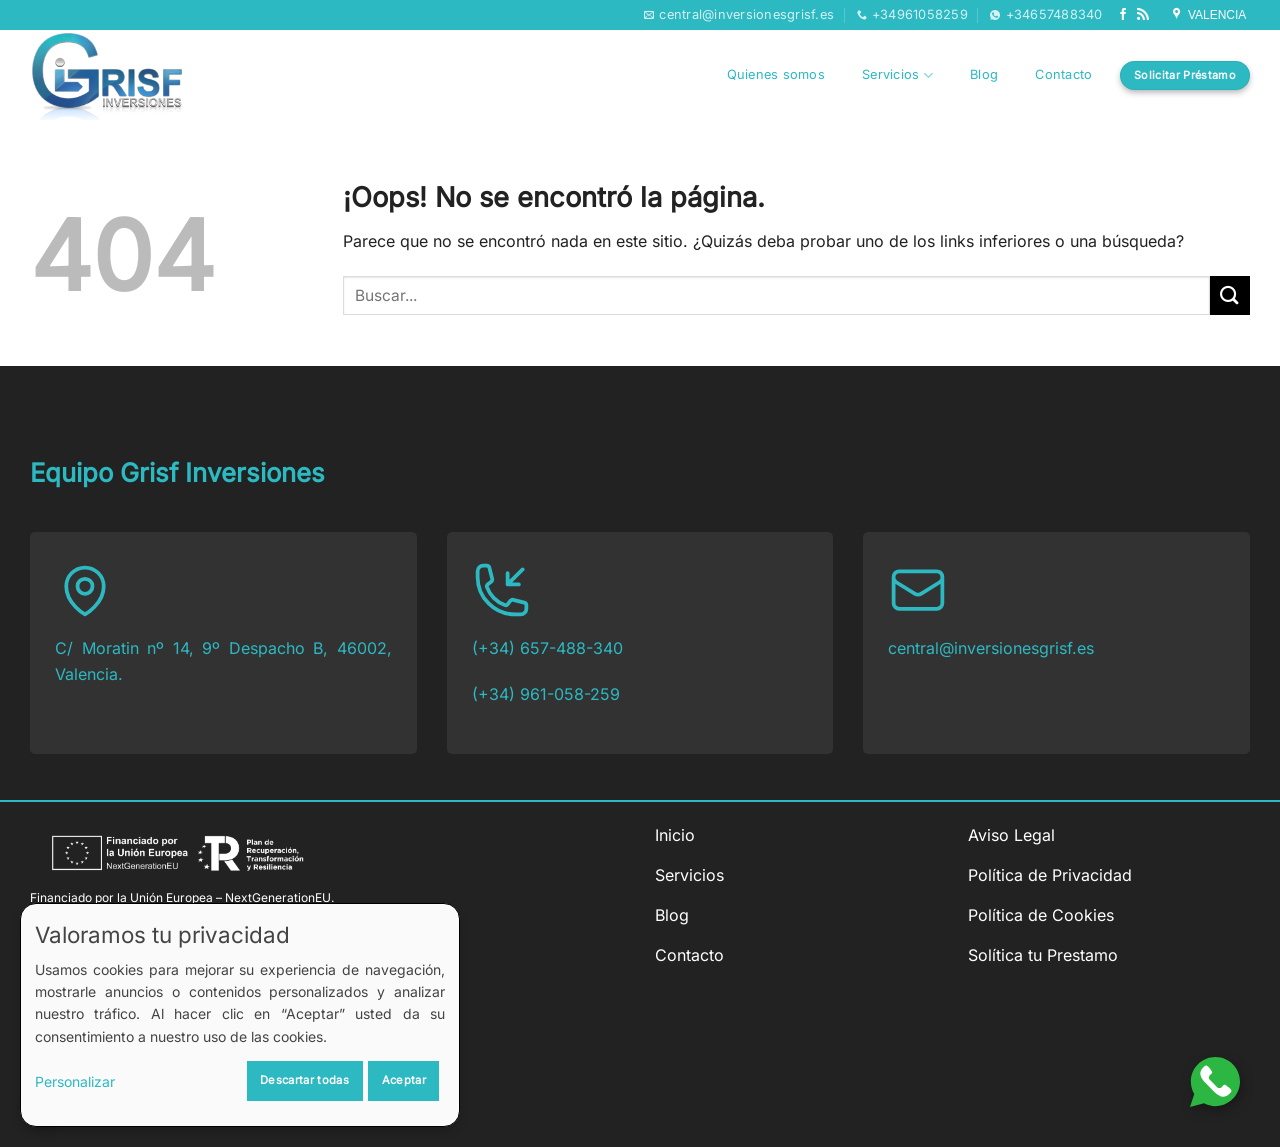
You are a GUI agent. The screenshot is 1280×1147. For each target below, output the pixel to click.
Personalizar (75, 1081)
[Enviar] (1230, 295)
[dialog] (240, 1015)
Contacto (1063, 74)
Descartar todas (304, 1080)
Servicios (897, 75)
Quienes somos (776, 74)
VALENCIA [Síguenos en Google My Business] (1210, 15)
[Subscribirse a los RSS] (1143, 15)
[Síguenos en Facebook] (1123, 15)
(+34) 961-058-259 (546, 694)
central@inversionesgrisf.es (991, 648)
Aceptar (404, 1080)
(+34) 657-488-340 (547, 648)
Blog (984, 74)
